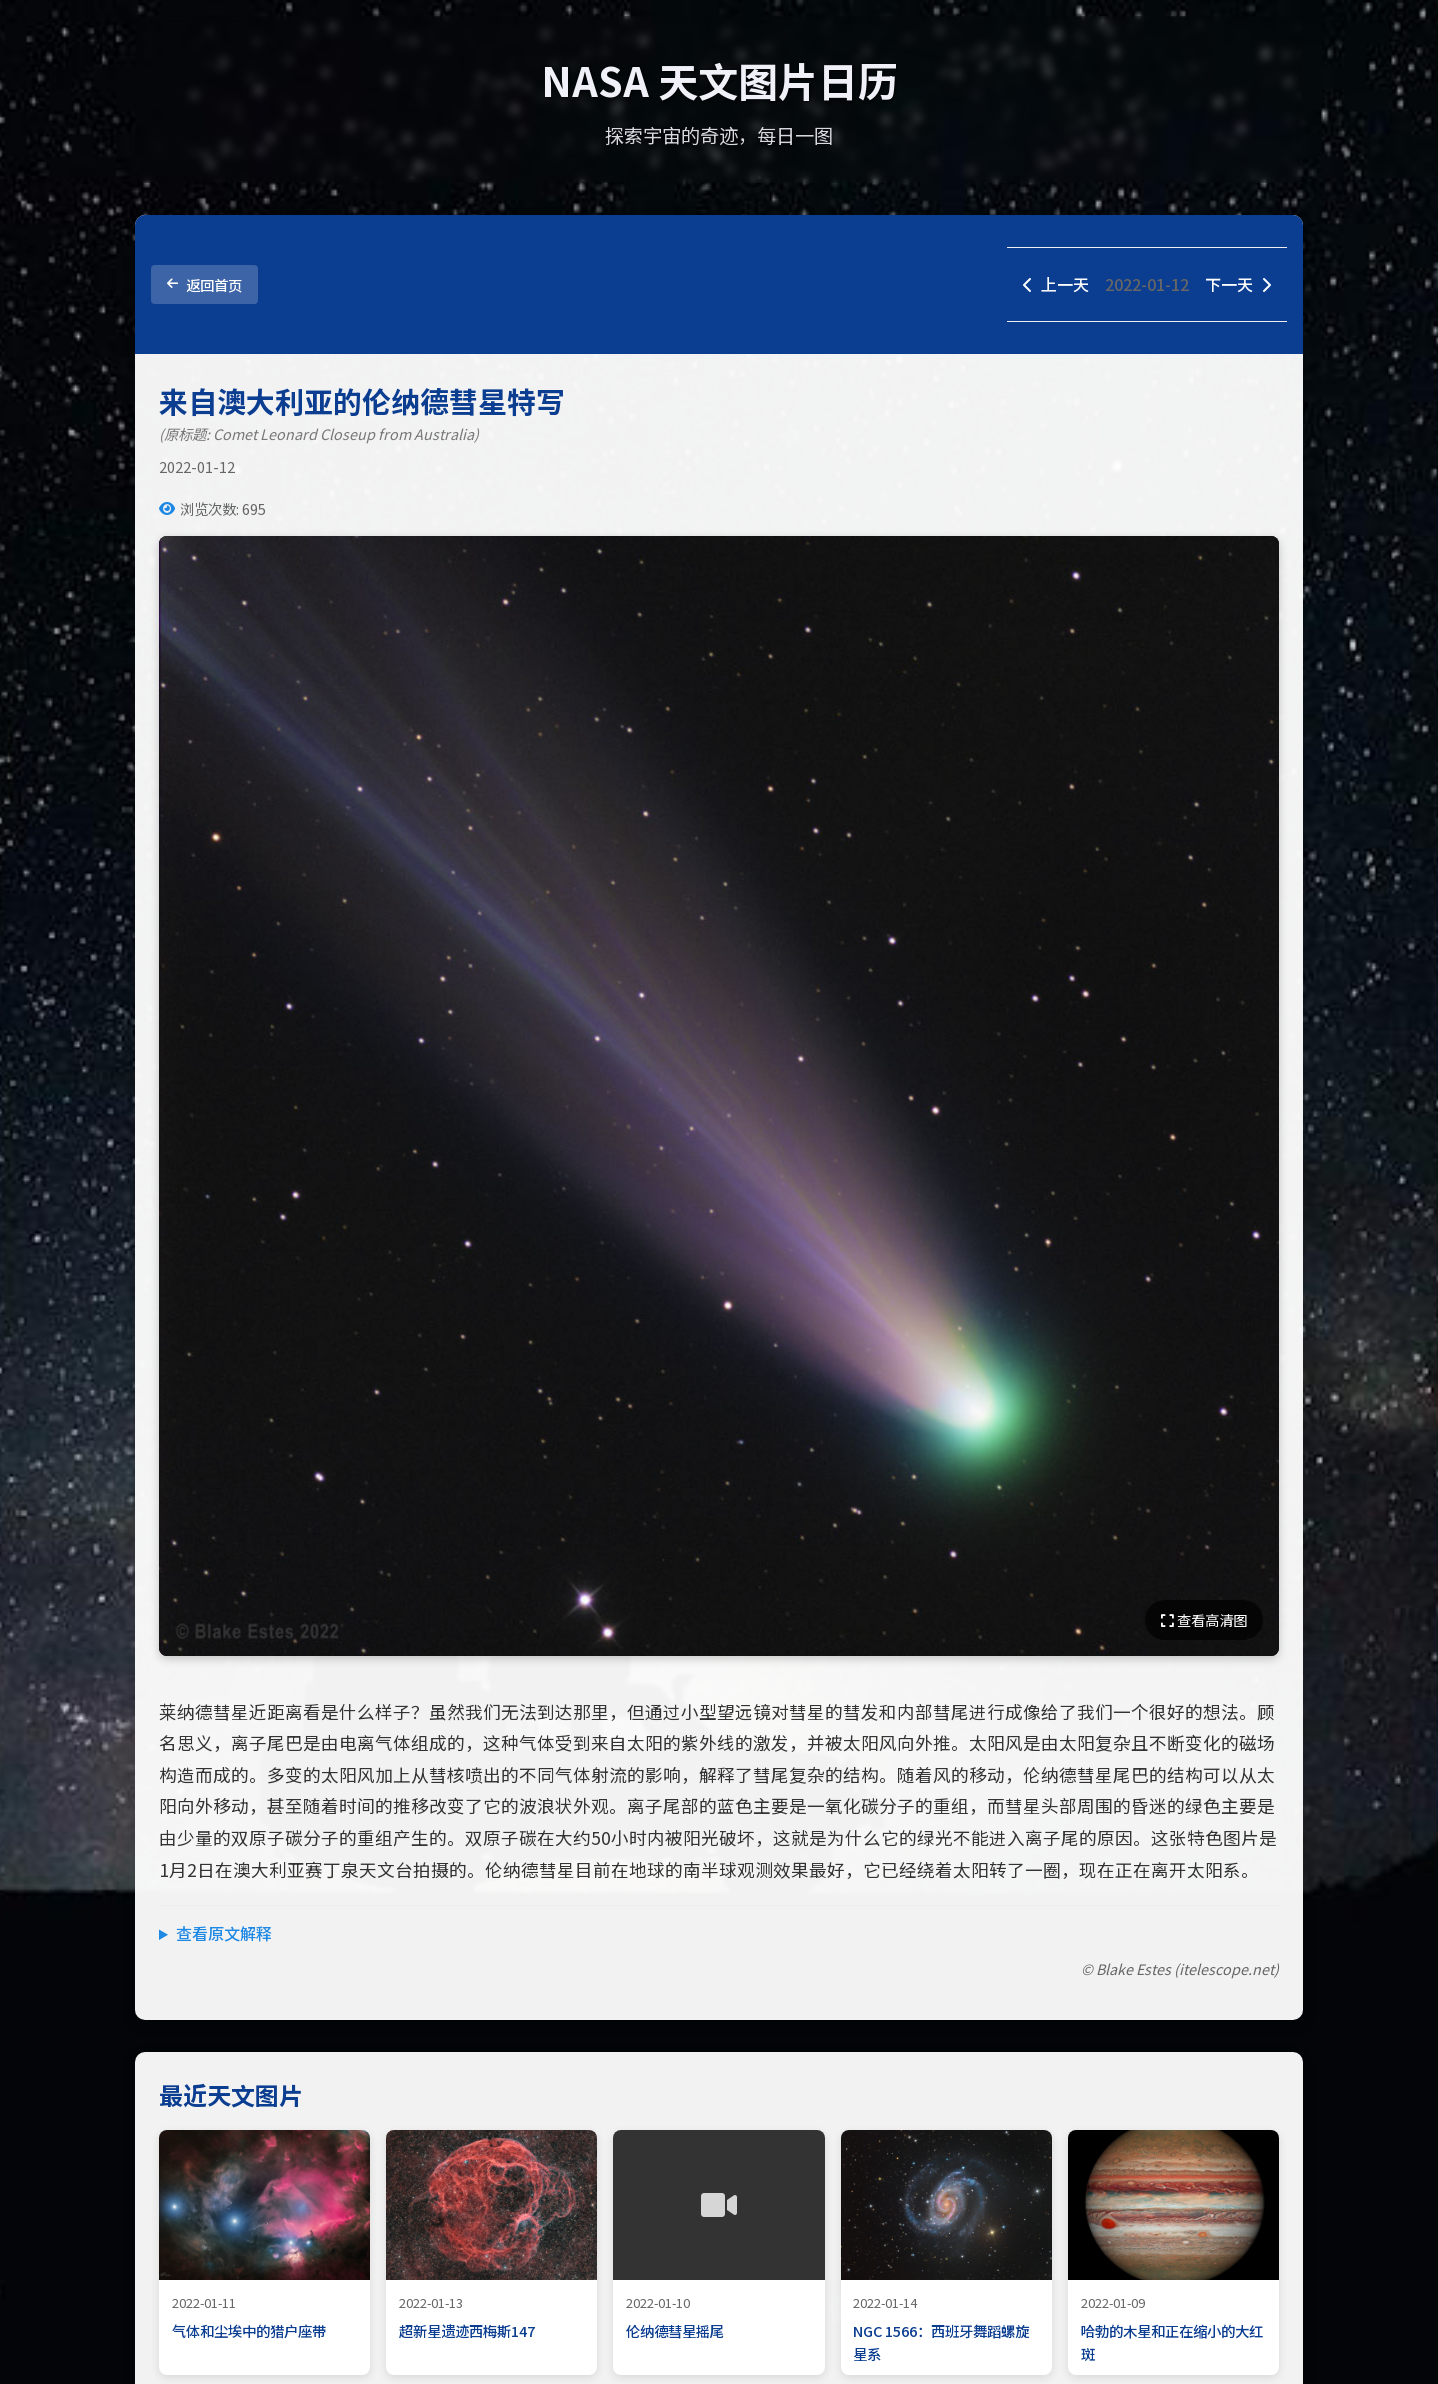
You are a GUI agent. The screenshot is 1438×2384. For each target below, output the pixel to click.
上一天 (1056, 284)
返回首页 (204, 284)
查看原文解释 (224, 1933)
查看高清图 (1204, 1619)
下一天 (1238, 284)
